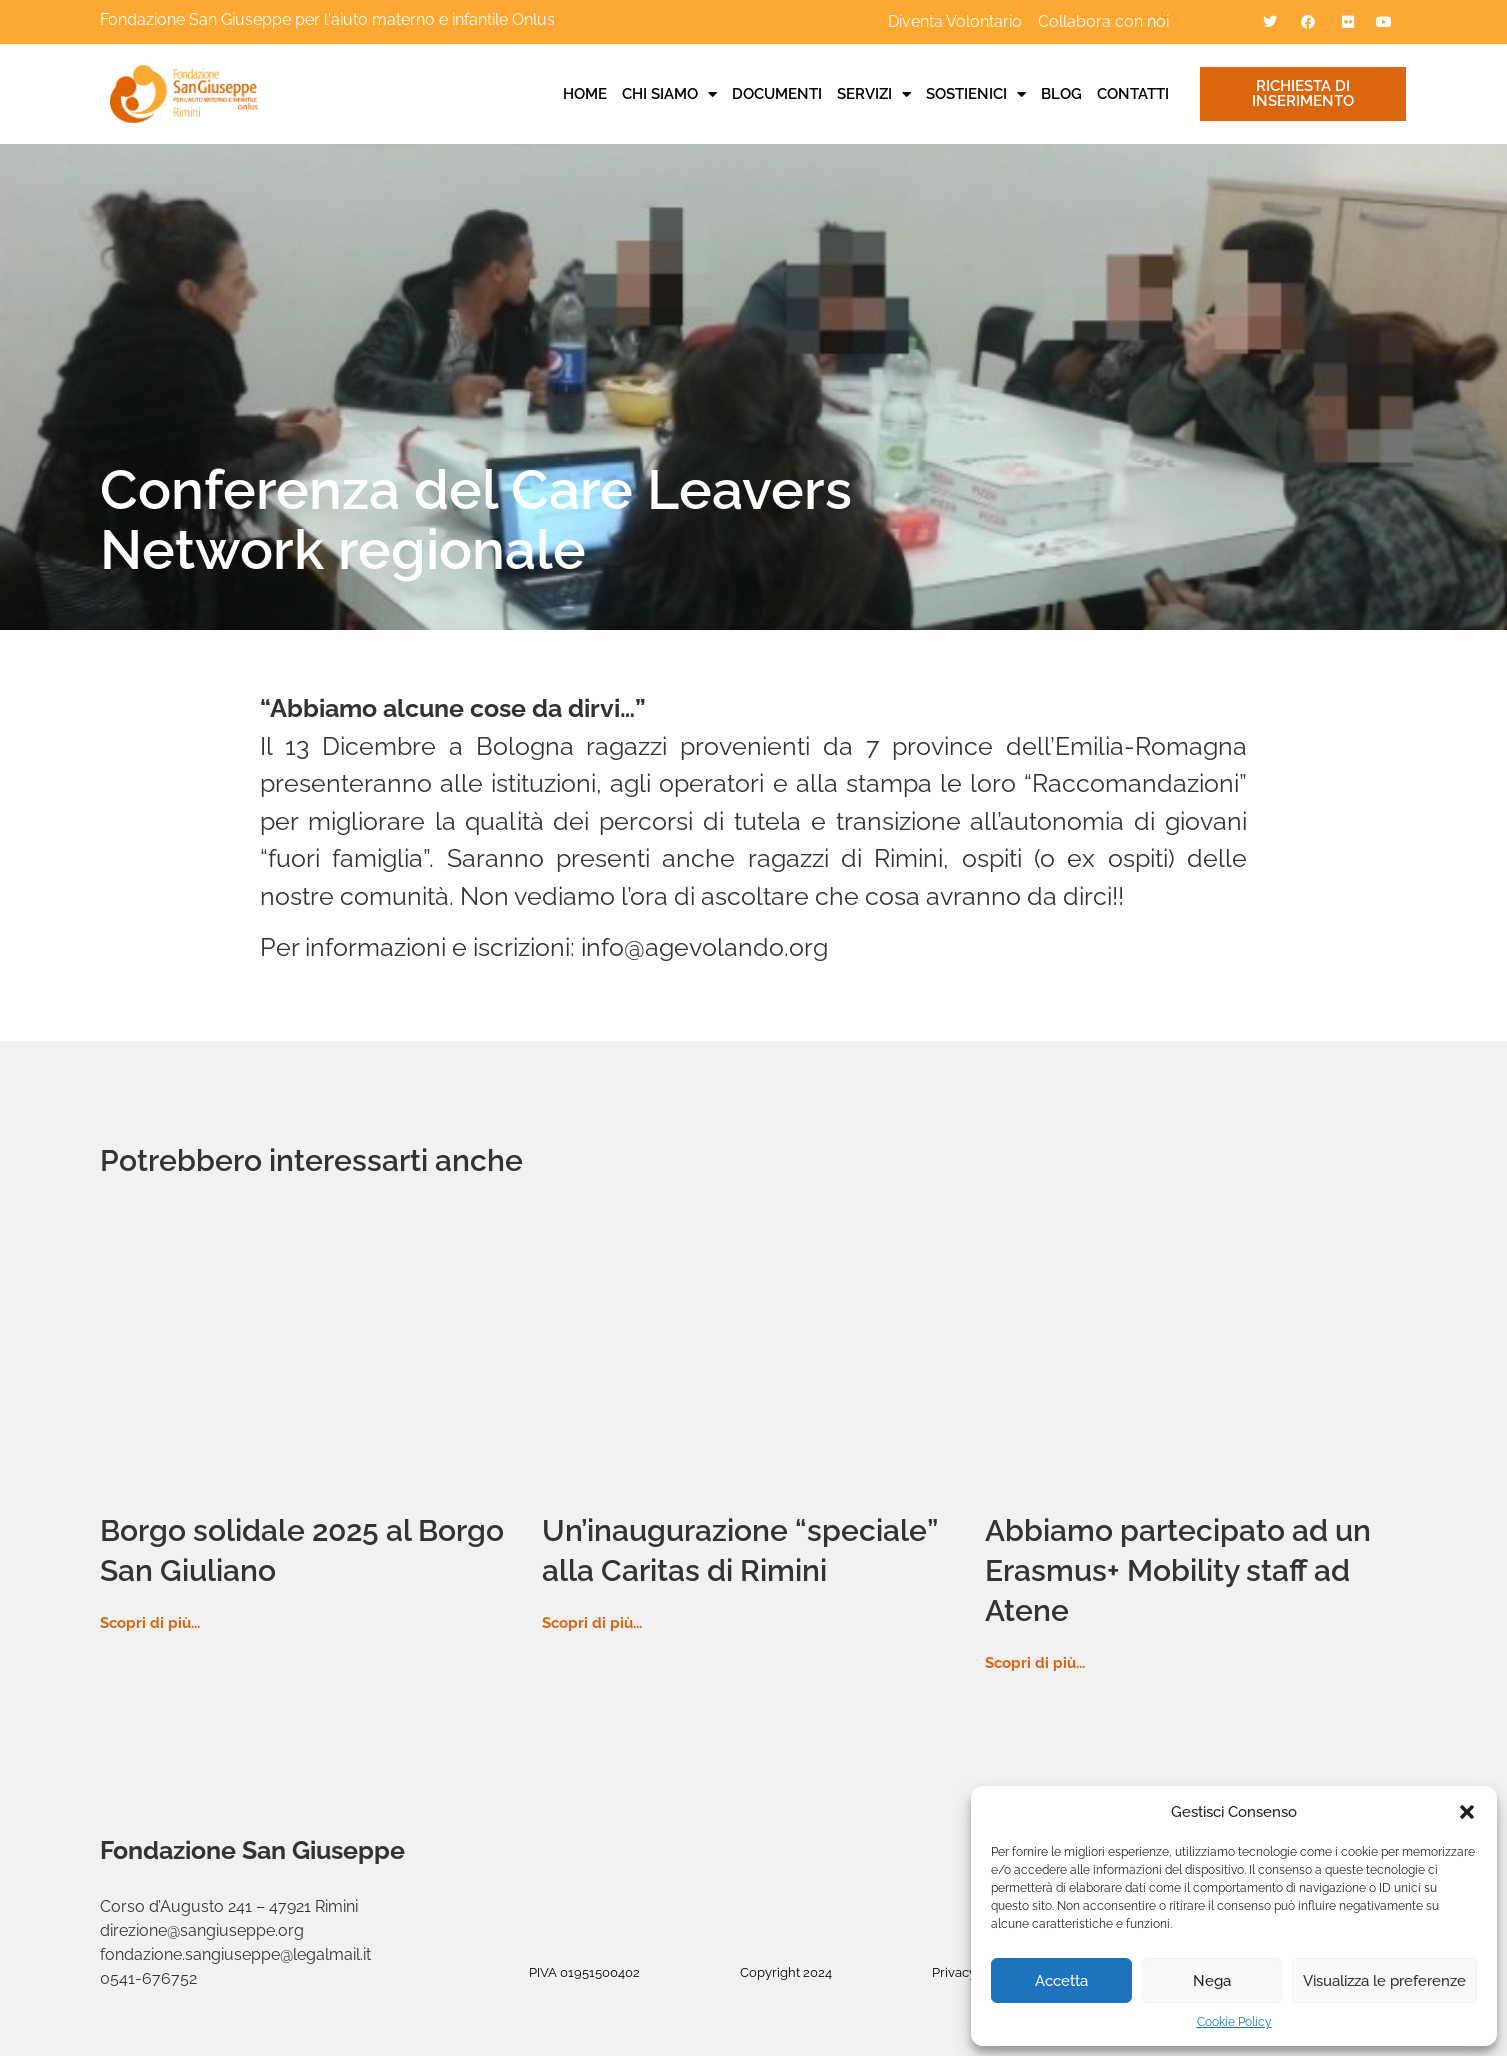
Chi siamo (669, 94)
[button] (1467, 1812)
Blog (1061, 94)
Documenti (777, 94)
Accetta (1061, 1981)
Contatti (1133, 94)
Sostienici (976, 94)
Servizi (874, 94)
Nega (1212, 1981)
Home (585, 94)
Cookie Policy (1234, 2022)
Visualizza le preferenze (1384, 1981)
